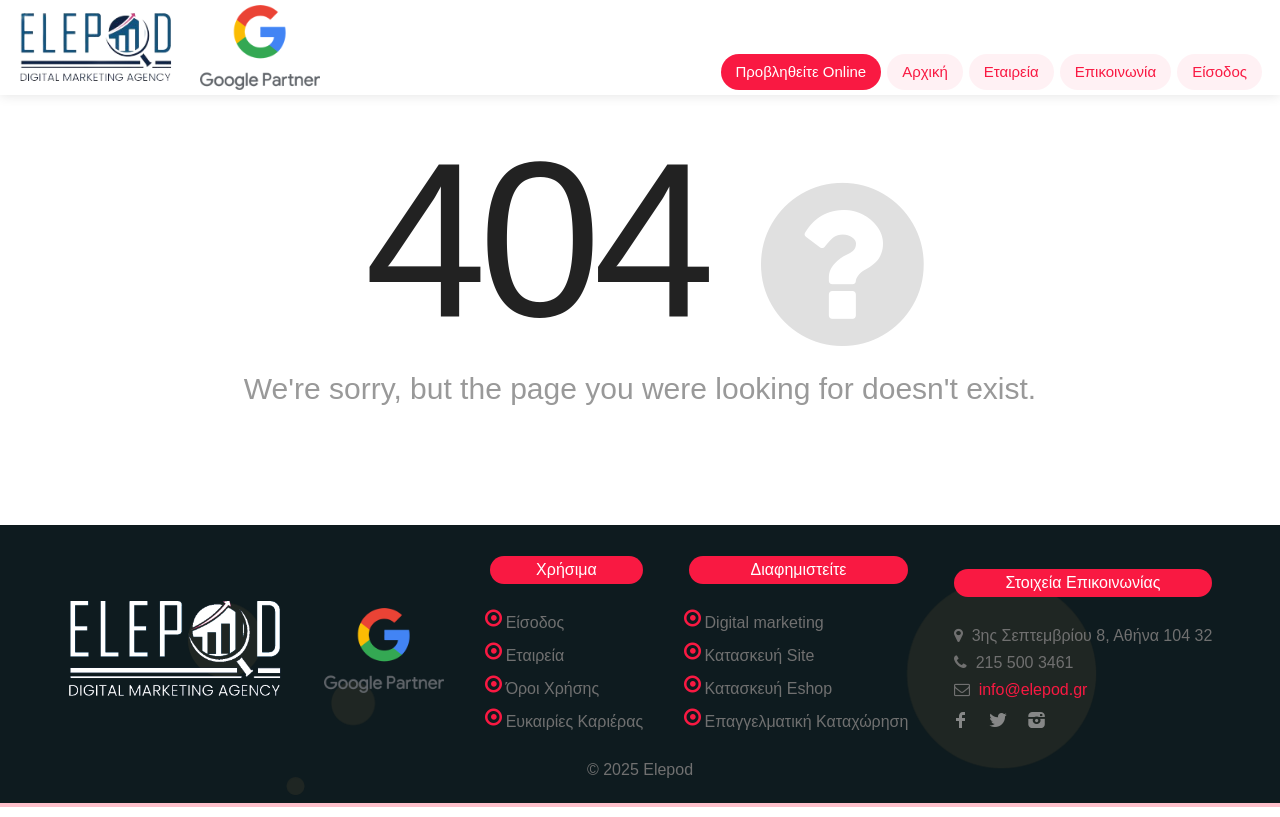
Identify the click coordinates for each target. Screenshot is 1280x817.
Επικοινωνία (1115, 71)
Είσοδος (1219, 71)
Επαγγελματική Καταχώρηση (807, 721)
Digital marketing (764, 622)
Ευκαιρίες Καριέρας (575, 721)
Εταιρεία (1011, 71)
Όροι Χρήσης (553, 688)
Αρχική (925, 71)
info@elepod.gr (1033, 689)
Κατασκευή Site (760, 655)
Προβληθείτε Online (801, 71)
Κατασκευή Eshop (769, 688)
